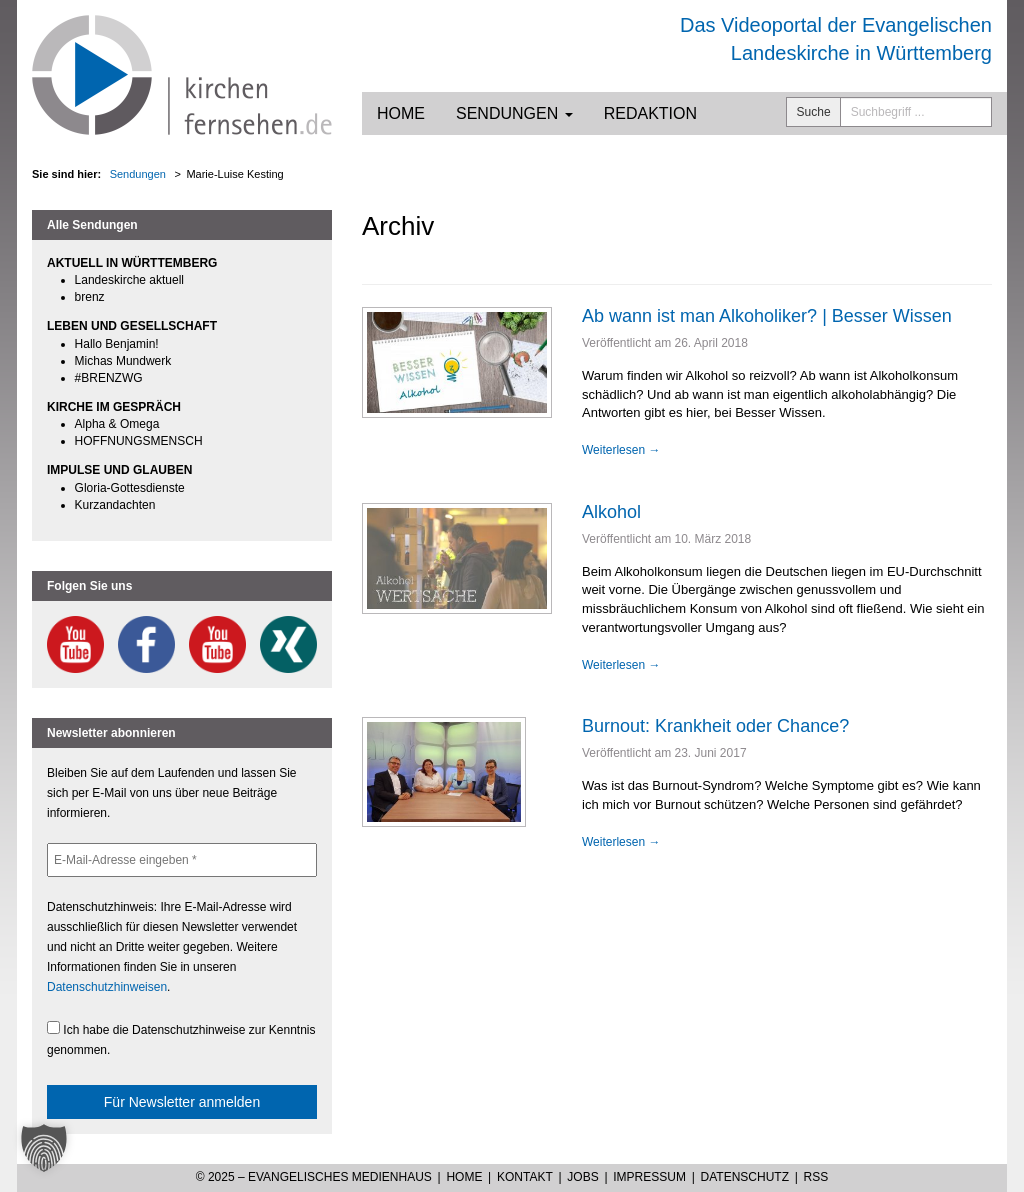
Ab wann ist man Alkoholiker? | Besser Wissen (767, 316)
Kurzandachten (115, 505)
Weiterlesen (621, 450)
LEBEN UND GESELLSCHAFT (132, 326)
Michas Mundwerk (123, 361)
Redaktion (650, 113)
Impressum (649, 1177)
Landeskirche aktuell (129, 280)
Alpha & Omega (117, 424)
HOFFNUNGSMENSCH (139, 441)
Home (401, 113)
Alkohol (611, 512)
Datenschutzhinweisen (107, 987)
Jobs (582, 1177)
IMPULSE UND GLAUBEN (119, 470)
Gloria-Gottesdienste (130, 488)
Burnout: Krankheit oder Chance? (715, 726)
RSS (816, 1177)
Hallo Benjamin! (117, 344)
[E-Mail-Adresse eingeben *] (182, 860)
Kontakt (525, 1177)
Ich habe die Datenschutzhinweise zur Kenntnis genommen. (181, 1039)
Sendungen (514, 113)
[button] (44, 1148)
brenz (90, 297)
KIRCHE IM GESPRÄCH (114, 407)
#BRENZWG (109, 378)
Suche (814, 112)
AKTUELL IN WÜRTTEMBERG (132, 263)
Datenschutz (745, 1177)
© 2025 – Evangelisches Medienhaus (314, 1177)
